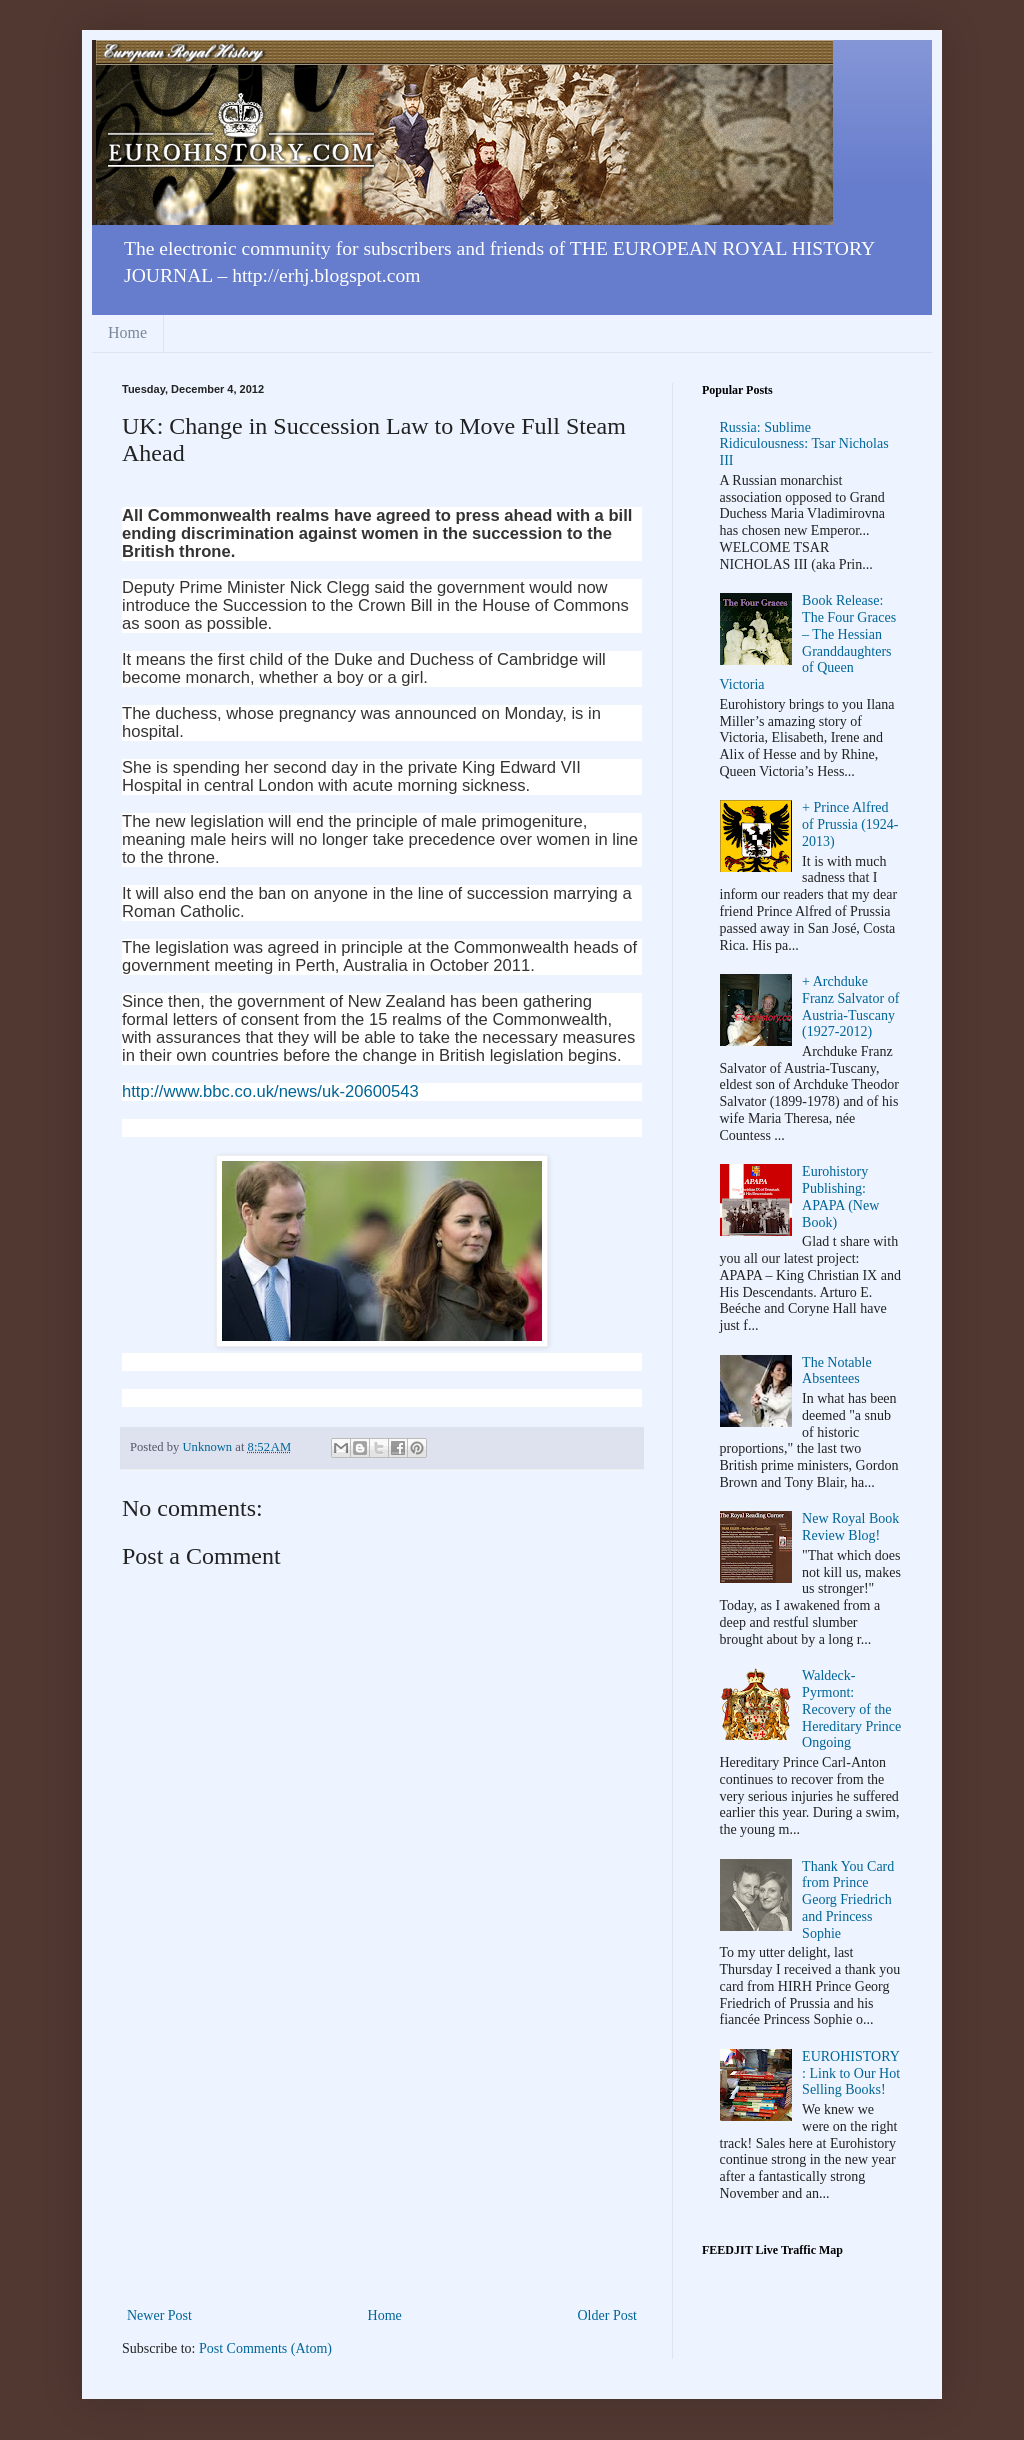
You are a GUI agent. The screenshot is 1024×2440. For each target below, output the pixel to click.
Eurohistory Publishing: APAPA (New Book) (840, 1196)
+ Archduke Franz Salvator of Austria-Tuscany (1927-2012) (850, 1006)
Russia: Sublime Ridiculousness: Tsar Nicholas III (804, 444)
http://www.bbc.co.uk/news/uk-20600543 (270, 1091)
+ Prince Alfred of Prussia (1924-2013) (850, 824)
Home (127, 332)
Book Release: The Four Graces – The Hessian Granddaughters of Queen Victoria (808, 642)
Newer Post (159, 2315)
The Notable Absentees (837, 1371)
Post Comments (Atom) (265, 2348)
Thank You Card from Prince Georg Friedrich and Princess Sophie (848, 1900)
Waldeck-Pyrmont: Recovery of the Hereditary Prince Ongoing (851, 1709)
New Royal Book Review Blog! (850, 1527)
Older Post (608, 2315)
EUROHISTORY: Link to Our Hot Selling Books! (851, 2073)
